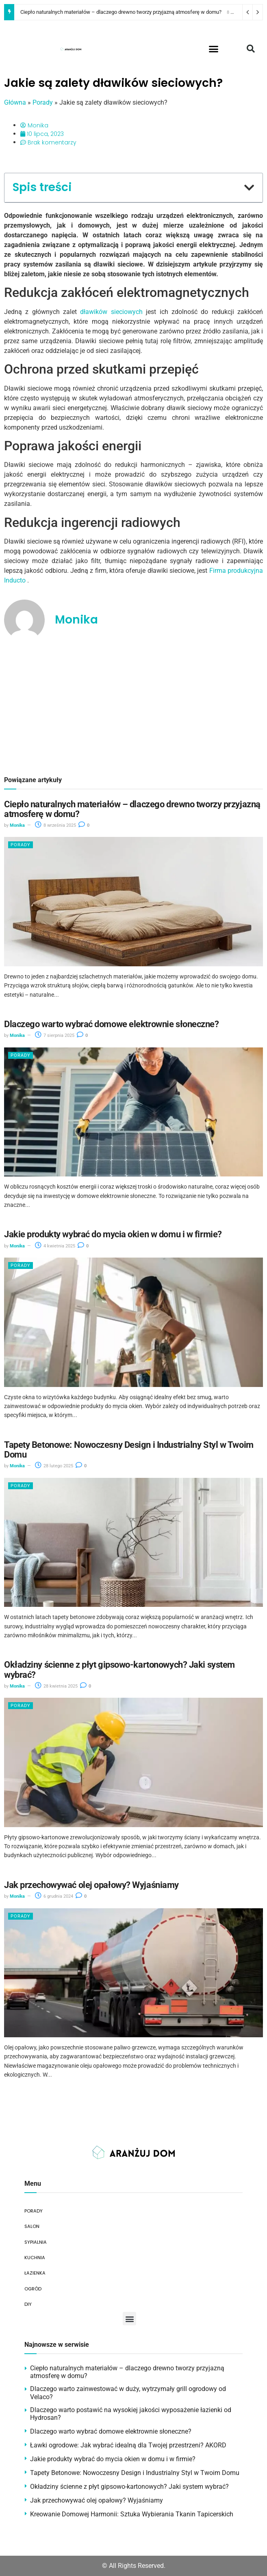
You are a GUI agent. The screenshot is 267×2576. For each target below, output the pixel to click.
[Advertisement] (133, 708)
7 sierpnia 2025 (54, 1035)
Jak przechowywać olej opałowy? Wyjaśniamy (91, 1885)
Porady (43, 102)
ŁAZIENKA (35, 2273)
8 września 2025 (55, 825)
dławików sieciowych (111, 312)
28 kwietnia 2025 (56, 1686)
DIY (28, 2304)
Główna (15, 102)
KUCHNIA (34, 2257)
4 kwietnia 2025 (55, 1246)
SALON (31, 2226)
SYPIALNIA (35, 2242)
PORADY (33, 2211)
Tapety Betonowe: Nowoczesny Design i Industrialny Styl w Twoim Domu (129, 1450)
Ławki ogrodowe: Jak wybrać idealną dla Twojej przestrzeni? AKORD (128, 2445)
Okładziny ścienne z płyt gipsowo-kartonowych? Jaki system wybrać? (119, 1669)
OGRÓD (32, 2289)
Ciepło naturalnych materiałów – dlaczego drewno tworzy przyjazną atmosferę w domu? (120, 12)
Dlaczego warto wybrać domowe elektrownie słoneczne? (111, 1024)
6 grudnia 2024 (54, 1896)
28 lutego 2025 (54, 1466)
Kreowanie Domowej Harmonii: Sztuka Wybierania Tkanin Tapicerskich (131, 2514)
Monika (17, 825)
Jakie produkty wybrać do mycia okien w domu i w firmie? (113, 1234)
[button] (213, 48)
